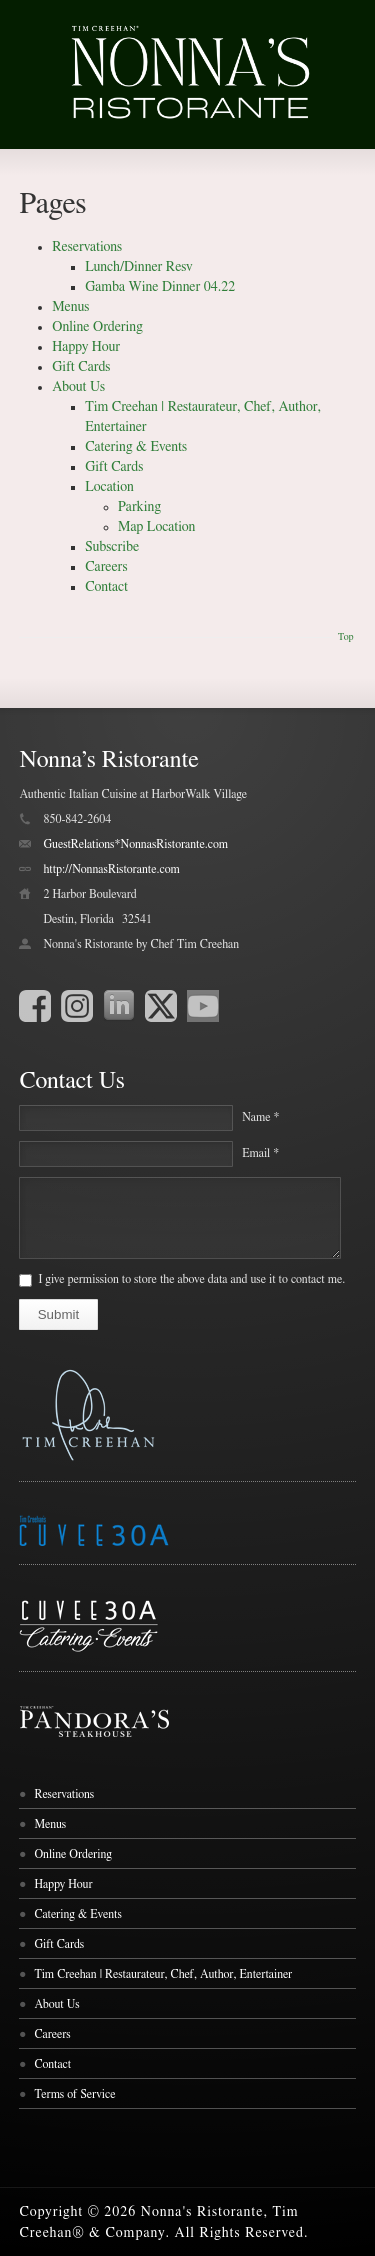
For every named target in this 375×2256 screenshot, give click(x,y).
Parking (139, 507)
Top (346, 637)
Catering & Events (136, 447)
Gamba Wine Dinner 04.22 (160, 287)
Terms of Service (74, 2094)
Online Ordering (97, 327)
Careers (106, 567)
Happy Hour (86, 347)
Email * (260, 1153)
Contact (106, 587)
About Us (78, 387)
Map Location (156, 527)
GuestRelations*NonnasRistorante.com (135, 844)
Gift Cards (81, 367)
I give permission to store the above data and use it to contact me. (191, 1279)
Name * (260, 1117)
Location (109, 487)
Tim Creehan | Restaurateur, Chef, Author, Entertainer (163, 1974)
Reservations (87, 247)
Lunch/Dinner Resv (139, 267)
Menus (70, 307)
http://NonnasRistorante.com (111, 869)
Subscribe (112, 547)
